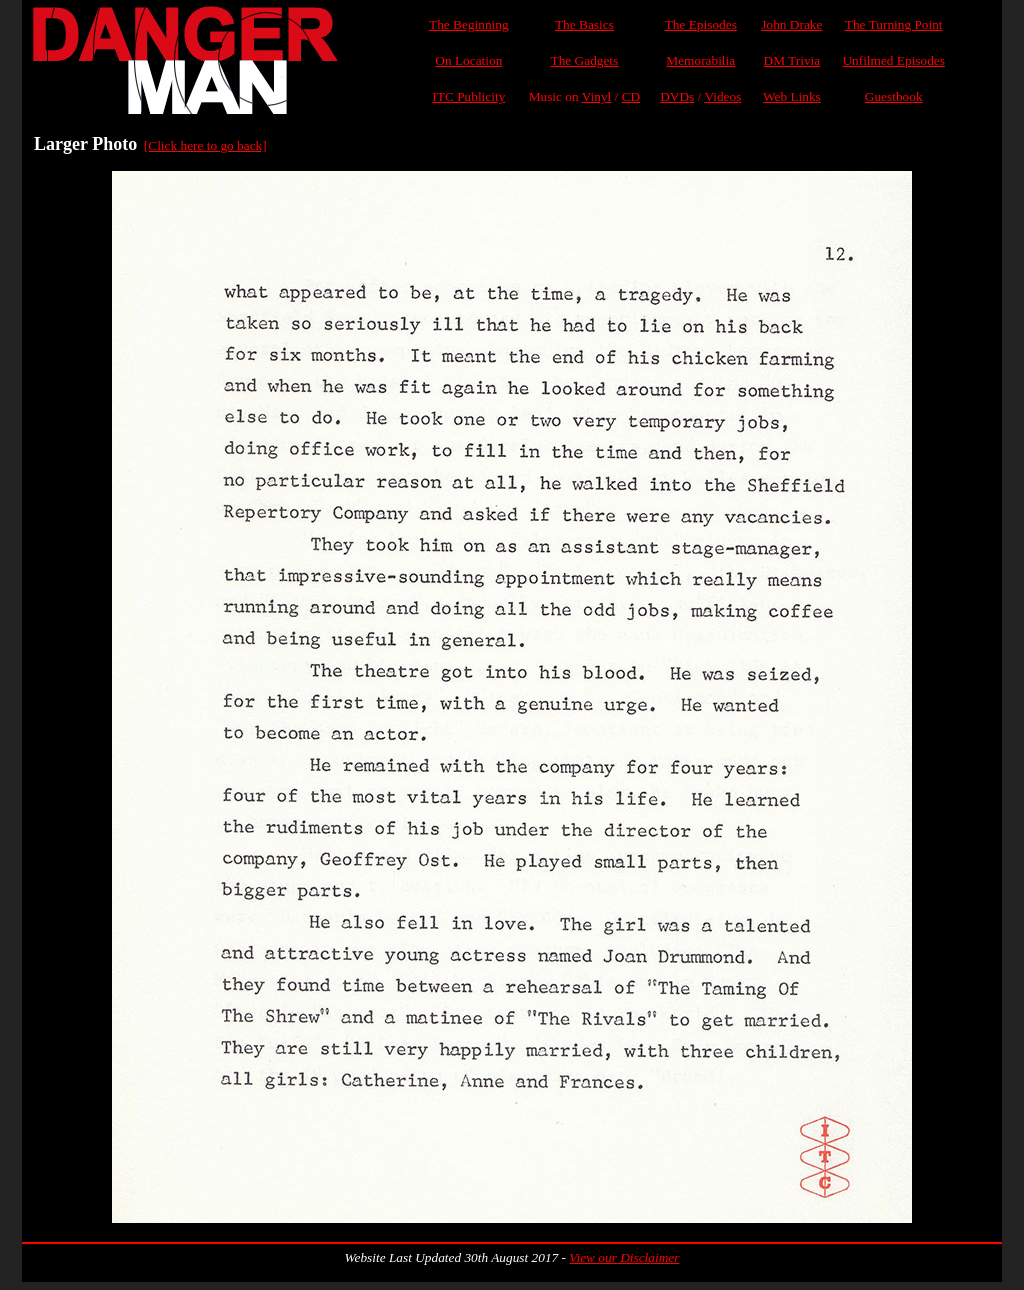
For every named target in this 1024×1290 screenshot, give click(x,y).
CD (631, 96)
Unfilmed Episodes (893, 60)
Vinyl (597, 96)
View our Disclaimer (624, 1257)
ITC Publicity (468, 96)
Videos (722, 96)
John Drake (791, 24)
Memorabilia (700, 60)
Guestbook (894, 96)
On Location (468, 60)
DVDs (677, 96)
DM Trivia (792, 60)
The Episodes (701, 24)
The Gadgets (585, 60)
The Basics (584, 24)
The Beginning (469, 24)
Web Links (792, 96)
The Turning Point (894, 24)
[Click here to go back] (205, 145)
